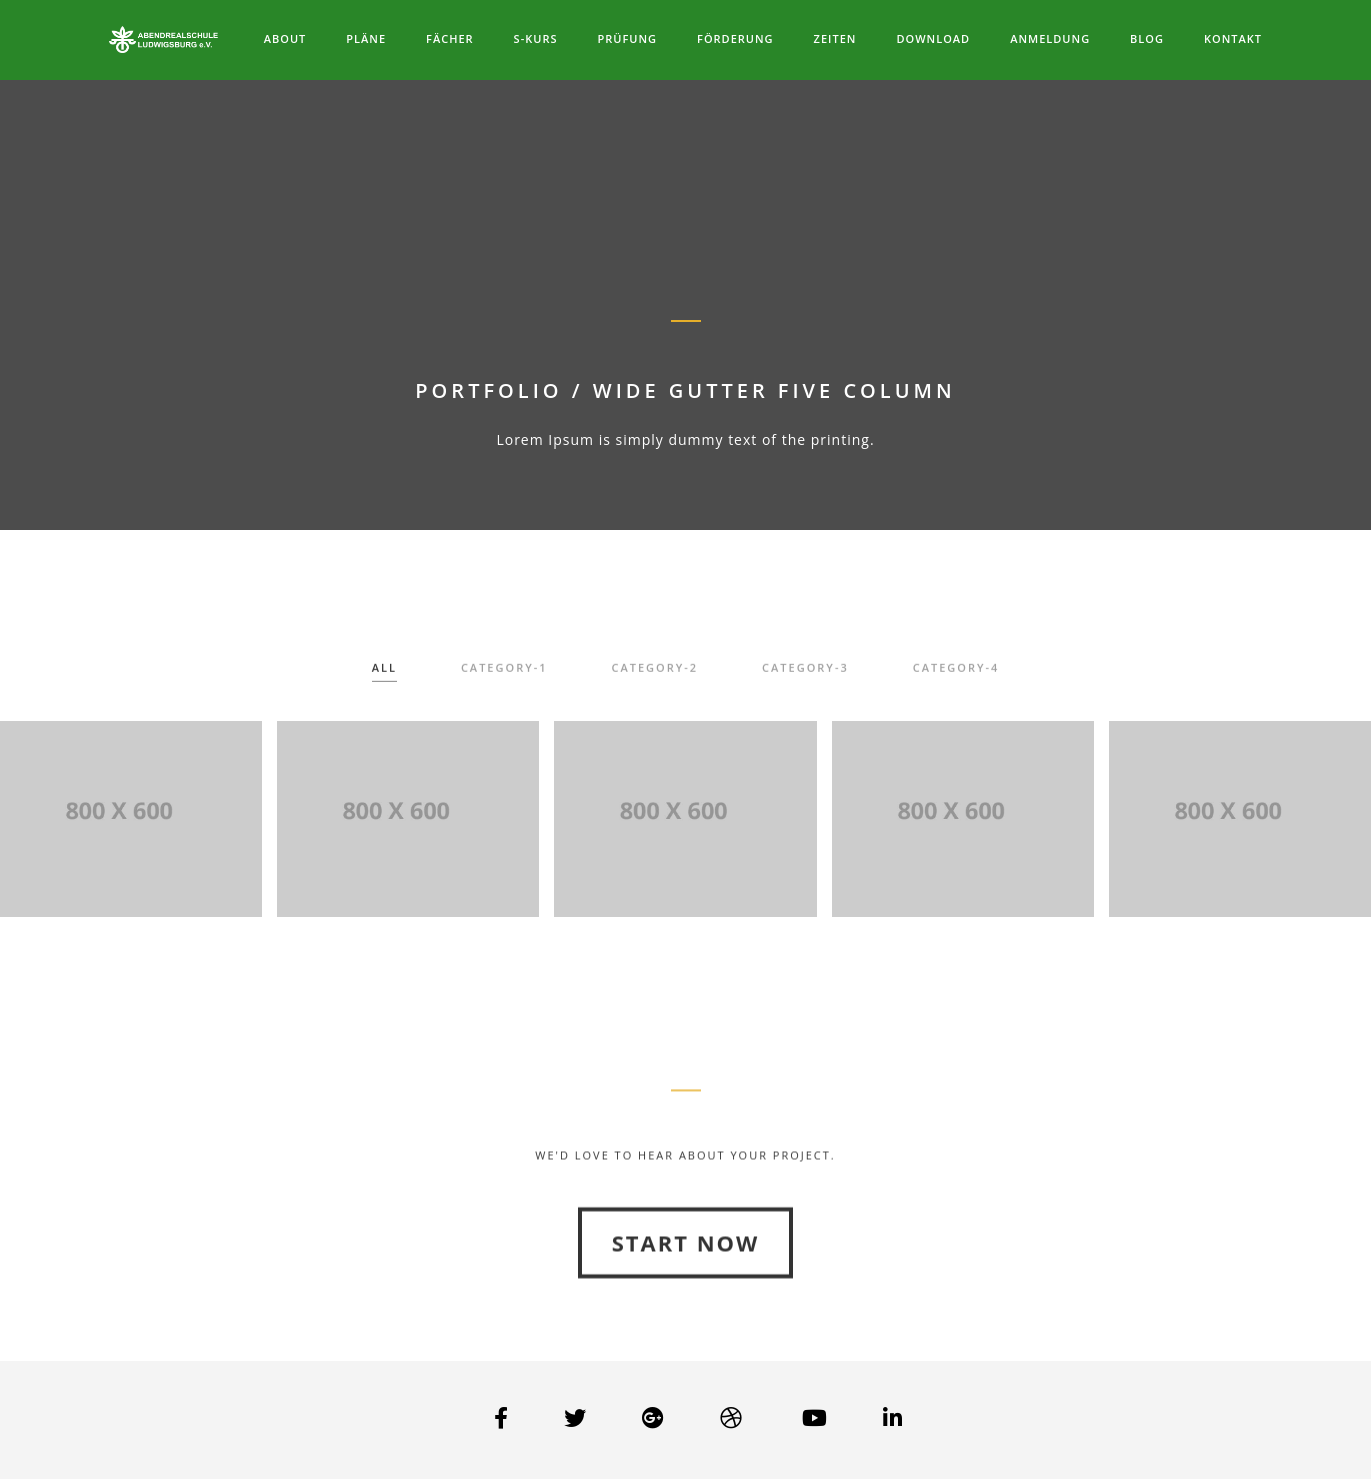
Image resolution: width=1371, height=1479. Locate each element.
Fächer (450, 38)
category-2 (655, 674)
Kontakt (1233, 38)
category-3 (805, 674)
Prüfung (627, 38)
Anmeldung (1050, 38)
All (384, 674)
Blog (1147, 38)
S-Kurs (536, 38)
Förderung (735, 38)
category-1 (504, 674)
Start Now (686, 1291)
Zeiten (835, 38)
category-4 (956, 674)
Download (933, 38)
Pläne (366, 38)
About (285, 38)
